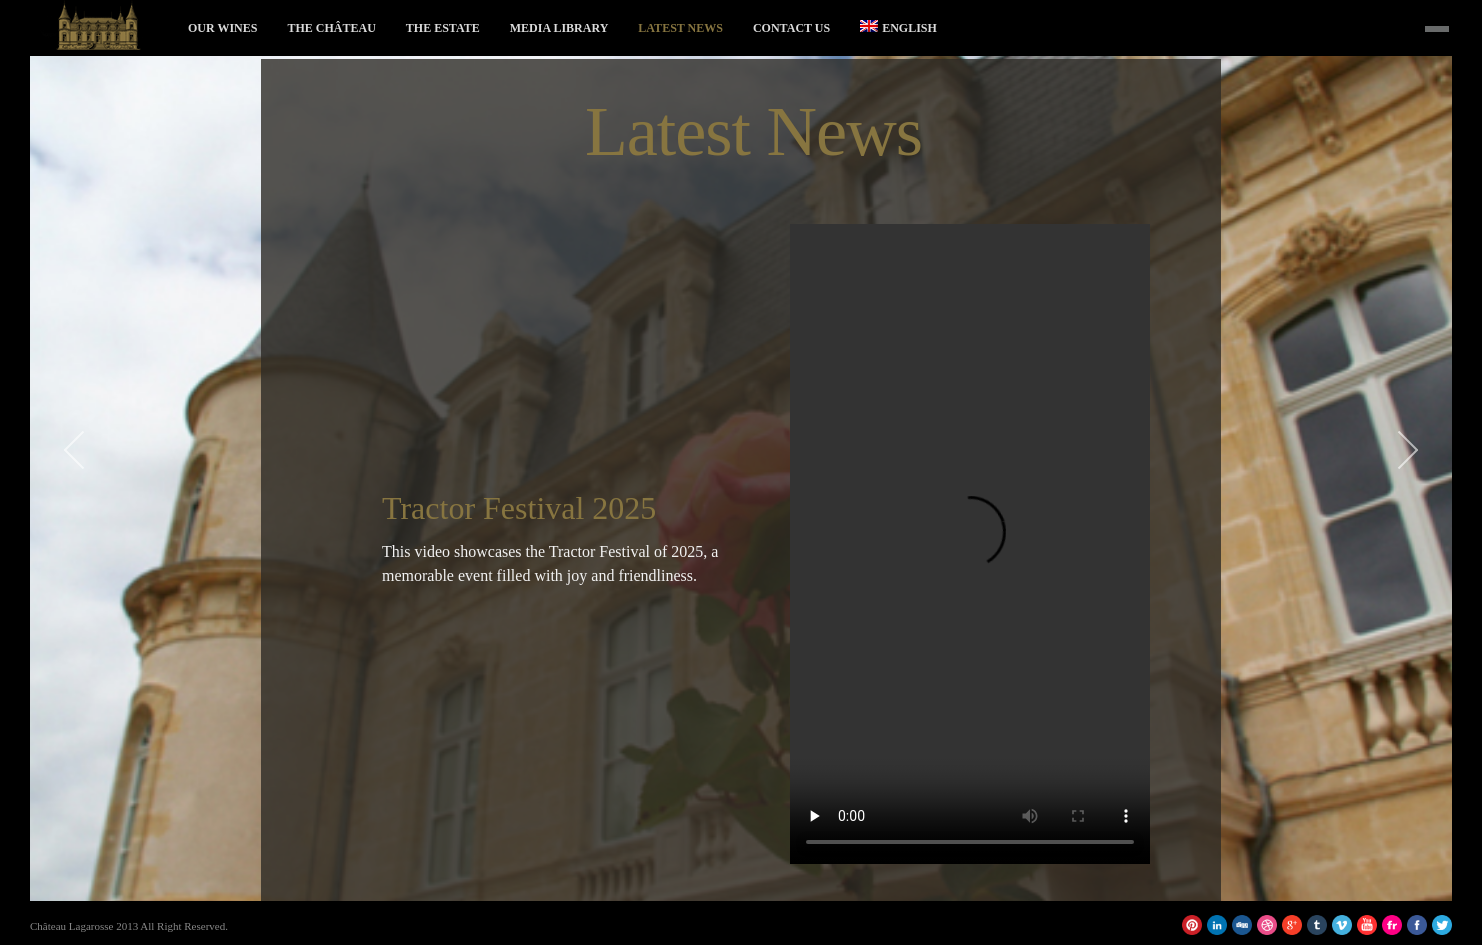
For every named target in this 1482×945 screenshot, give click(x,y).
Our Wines (222, 28)
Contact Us (791, 28)
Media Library (559, 28)
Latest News (680, 28)
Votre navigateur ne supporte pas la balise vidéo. (970, 544)
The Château (331, 28)
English (898, 27)
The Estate (443, 28)
